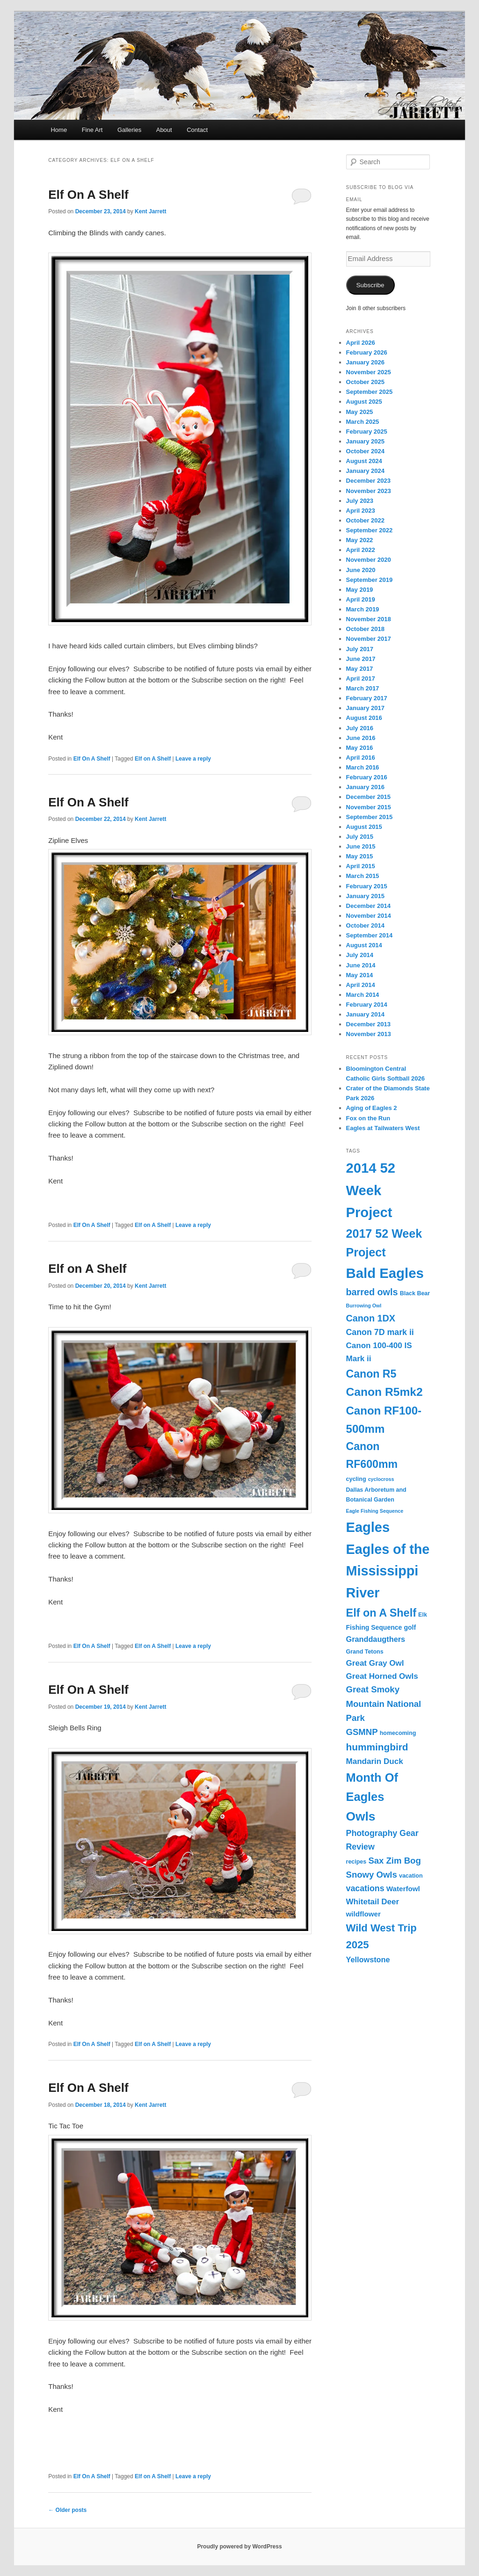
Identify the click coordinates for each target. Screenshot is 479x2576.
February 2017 (366, 698)
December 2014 (368, 905)
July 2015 (360, 836)
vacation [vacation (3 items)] (411, 1875)
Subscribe (370, 285)
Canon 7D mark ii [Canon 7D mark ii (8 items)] (380, 1332)
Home (59, 129)
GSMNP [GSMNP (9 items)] (362, 1732)
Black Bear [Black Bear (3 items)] (415, 1293)
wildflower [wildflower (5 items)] (363, 1914)
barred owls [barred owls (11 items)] (372, 1292)
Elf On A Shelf (88, 195)
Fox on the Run (368, 1118)
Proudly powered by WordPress (239, 2546)
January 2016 (365, 787)
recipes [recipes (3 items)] (356, 1861)
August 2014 (364, 945)
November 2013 (368, 1034)
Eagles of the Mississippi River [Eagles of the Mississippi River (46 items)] (388, 1571)
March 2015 (362, 875)
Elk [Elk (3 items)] (422, 1614)
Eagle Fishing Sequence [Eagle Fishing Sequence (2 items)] (375, 1511)
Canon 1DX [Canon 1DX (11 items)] (370, 1318)
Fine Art (92, 129)
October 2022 (365, 520)
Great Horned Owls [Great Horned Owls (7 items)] (382, 1676)
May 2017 (359, 668)
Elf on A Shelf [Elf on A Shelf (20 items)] (381, 1613)
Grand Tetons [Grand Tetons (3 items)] (365, 1651)
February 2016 (366, 777)
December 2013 (368, 1024)
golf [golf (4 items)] (410, 1627)
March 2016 (362, 767)
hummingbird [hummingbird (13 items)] (377, 1747)
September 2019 (369, 579)
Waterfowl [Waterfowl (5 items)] (403, 1889)
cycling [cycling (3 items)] (356, 1479)
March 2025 (362, 421)
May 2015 (359, 856)
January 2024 (365, 470)
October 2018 (365, 628)
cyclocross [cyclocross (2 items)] (381, 1479)
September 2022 (369, 530)
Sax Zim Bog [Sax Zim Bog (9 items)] (394, 1860)
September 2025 (369, 391)
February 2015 (366, 886)
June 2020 (361, 569)
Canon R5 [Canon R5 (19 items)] (371, 1374)
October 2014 (365, 925)
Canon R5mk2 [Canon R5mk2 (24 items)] (384, 1392)
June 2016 (361, 737)
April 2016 (360, 757)
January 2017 (365, 707)
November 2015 (368, 807)
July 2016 (360, 728)
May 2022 (359, 540)
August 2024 (364, 460)
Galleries (129, 129)
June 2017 (361, 658)
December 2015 (368, 796)
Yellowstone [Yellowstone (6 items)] (368, 1959)
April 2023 (360, 510)
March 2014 (362, 994)
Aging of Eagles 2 (371, 1107)
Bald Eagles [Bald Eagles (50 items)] (385, 1273)
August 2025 (364, 401)
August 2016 (364, 717)
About (164, 129)
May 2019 (359, 589)
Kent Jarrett (150, 211)
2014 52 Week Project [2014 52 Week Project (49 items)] (370, 1190)
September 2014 (369, 935)
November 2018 (368, 619)
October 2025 (365, 381)
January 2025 (365, 441)
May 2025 (359, 411)
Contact (197, 129)
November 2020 (368, 559)
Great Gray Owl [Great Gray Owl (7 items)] (375, 1663)
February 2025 (366, 431)
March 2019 (362, 609)
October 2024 (365, 451)
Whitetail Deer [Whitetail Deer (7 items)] (372, 1901)
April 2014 (360, 984)
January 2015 (365, 896)
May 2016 (359, 747)
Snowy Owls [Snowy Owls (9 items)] (371, 1874)
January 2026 (365, 362)
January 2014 (365, 1014)
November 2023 (368, 490)
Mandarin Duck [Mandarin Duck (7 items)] (374, 1761)
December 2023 (368, 480)
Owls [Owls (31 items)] (361, 1816)
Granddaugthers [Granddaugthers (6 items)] (376, 1639)
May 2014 (359, 975)
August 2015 (364, 826)
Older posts (67, 2510)
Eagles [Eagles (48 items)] (368, 1527)
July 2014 (360, 954)
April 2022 (360, 549)
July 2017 (360, 649)
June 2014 (361, 965)
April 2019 (360, 599)
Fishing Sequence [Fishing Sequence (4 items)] (374, 1627)
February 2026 (366, 352)
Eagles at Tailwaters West (383, 1128)
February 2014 (366, 1004)
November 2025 (368, 372)
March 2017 (362, 688)
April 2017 (360, 678)
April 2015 (360, 866)
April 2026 (360, 342)
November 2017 (368, 638)
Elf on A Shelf (153, 758)
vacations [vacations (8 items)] (365, 1888)
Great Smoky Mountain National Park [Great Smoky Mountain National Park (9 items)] (383, 1703)
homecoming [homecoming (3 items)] (398, 1733)
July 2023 (360, 500)
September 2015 (369, 816)
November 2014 (368, 915)
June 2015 (361, 846)
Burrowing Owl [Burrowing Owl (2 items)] (364, 1305)
